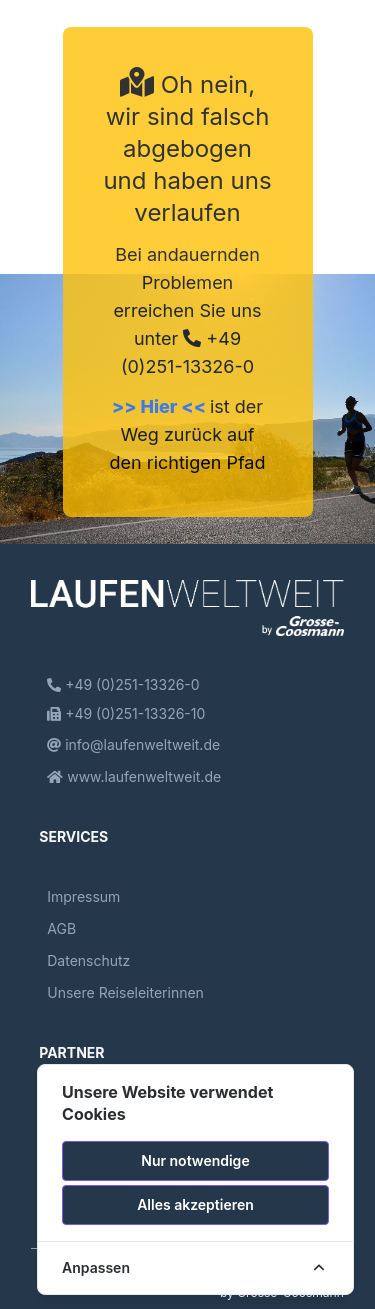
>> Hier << (161, 406)
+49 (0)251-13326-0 (123, 684)
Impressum (83, 896)
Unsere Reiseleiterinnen (125, 992)
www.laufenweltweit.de (134, 776)
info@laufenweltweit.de (133, 744)
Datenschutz (88, 960)
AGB (61, 928)
